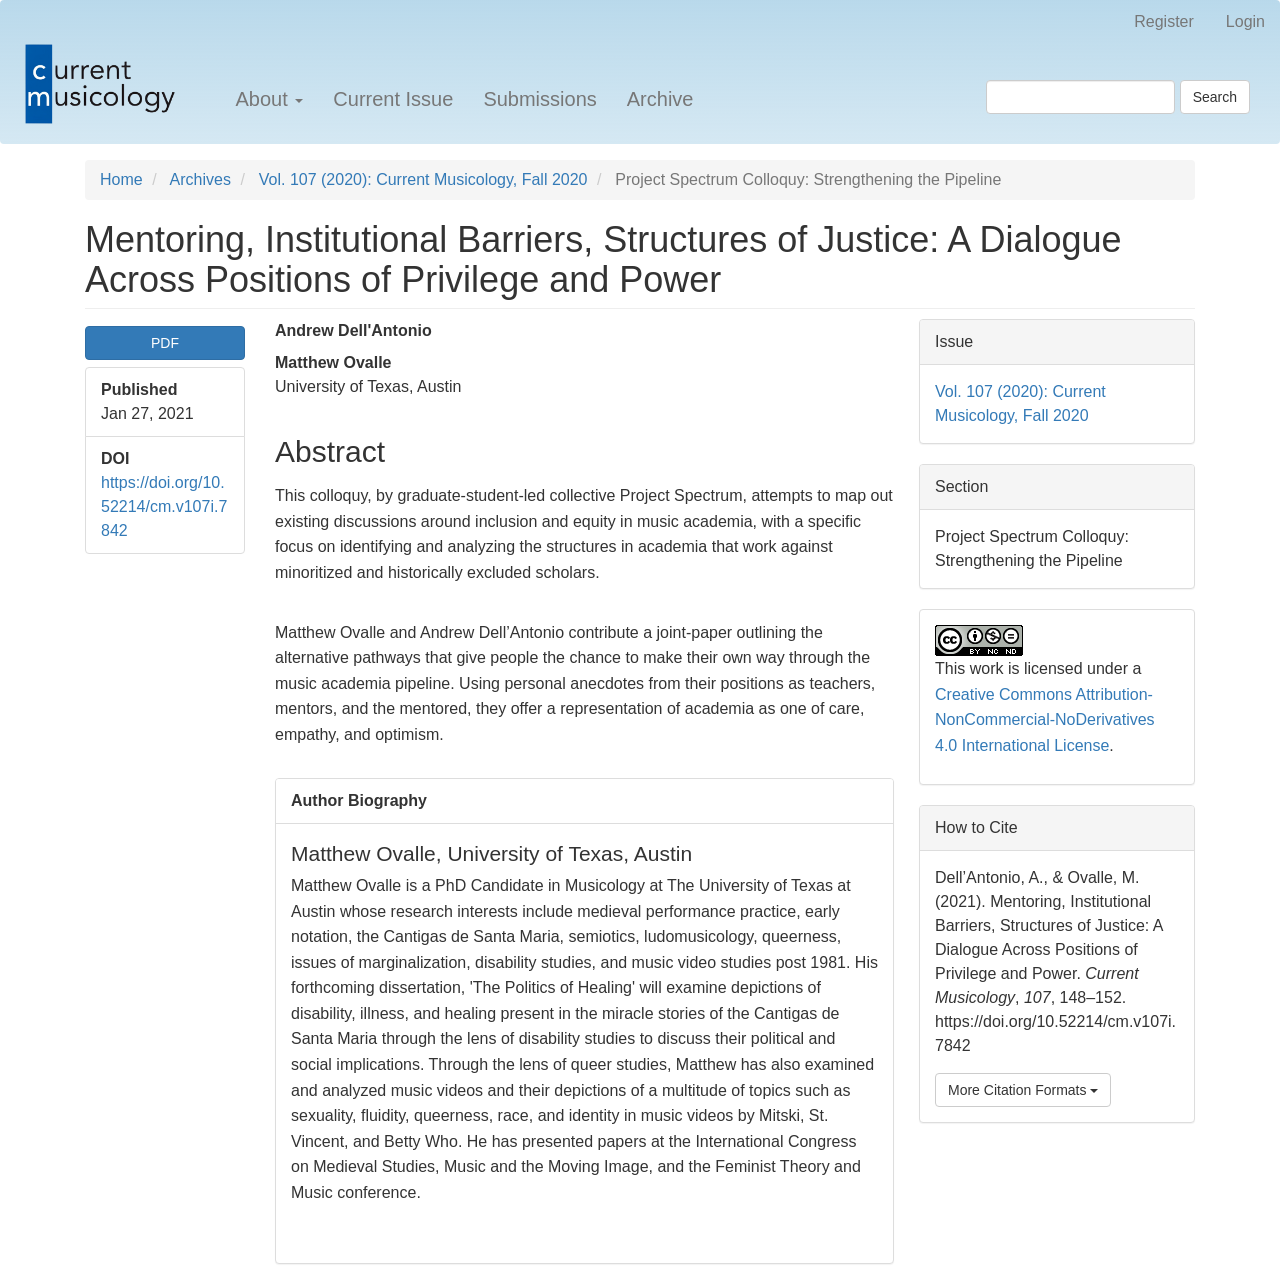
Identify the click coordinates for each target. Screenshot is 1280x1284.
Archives (200, 179)
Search (1215, 97)
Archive (660, 99)
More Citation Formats (1023, 1090)
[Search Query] (1080, 97)
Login (1245, 21)
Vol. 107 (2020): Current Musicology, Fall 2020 (423, 179)
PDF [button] (165, 343)
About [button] (269, 99)
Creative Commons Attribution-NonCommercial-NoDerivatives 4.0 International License (1045, 720)
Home (121, 179)
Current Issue (393, 99)
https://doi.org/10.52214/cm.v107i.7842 (164, 506)
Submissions (539, 99)
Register (1164, 21)
